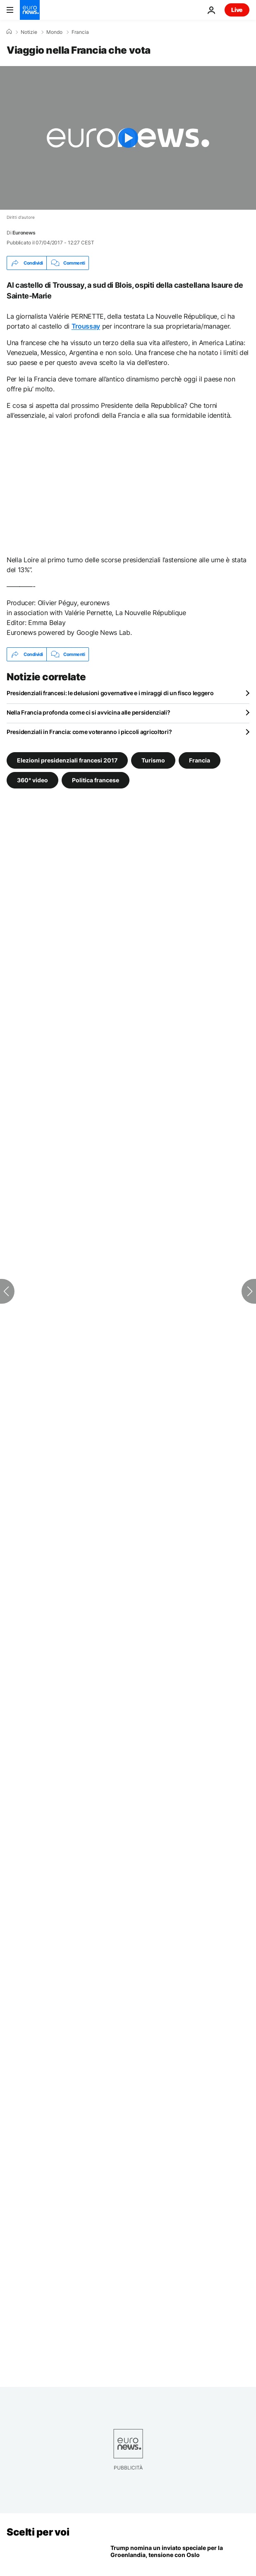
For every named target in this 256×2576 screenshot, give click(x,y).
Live (237, 9)
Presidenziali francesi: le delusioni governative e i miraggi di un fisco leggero (110, 692)
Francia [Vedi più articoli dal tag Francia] (199, 760)
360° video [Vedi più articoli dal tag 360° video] (32, 780)
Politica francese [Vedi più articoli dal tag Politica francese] (95, 780)
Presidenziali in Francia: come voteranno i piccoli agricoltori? (89, 731)
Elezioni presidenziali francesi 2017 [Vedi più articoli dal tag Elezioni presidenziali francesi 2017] (67, 760)
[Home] (9, 32)
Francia (80, 32)
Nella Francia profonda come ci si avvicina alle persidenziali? (88, 712)
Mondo (54, 32)
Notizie (29, 32)
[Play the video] (128, 138)
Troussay (86, 326)
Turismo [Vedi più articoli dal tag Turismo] (153, 760)
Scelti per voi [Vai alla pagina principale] (38, 2532)
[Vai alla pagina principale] (30, 10)
